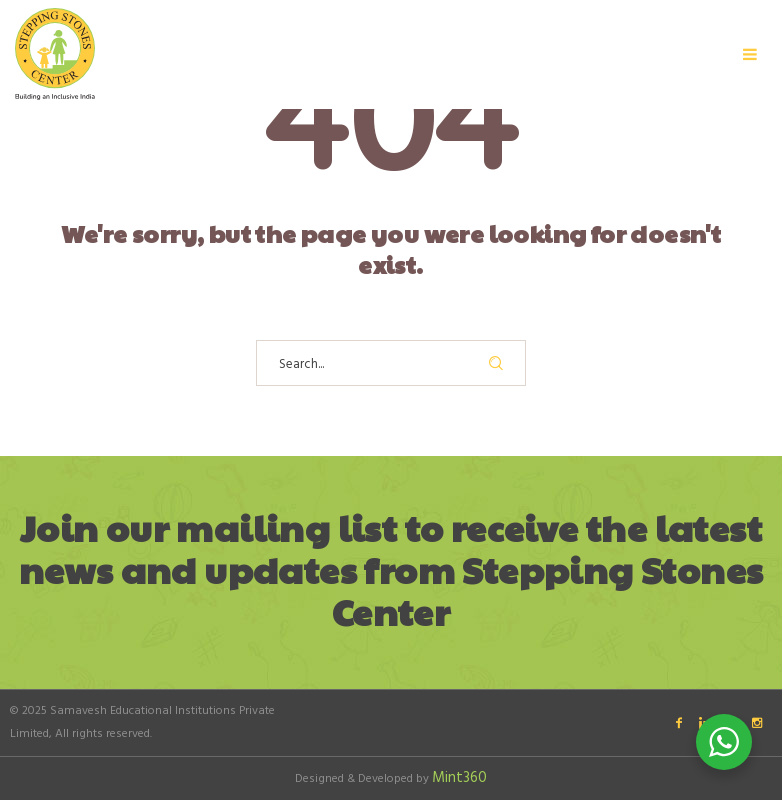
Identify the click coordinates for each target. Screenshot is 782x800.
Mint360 (459, 778)
